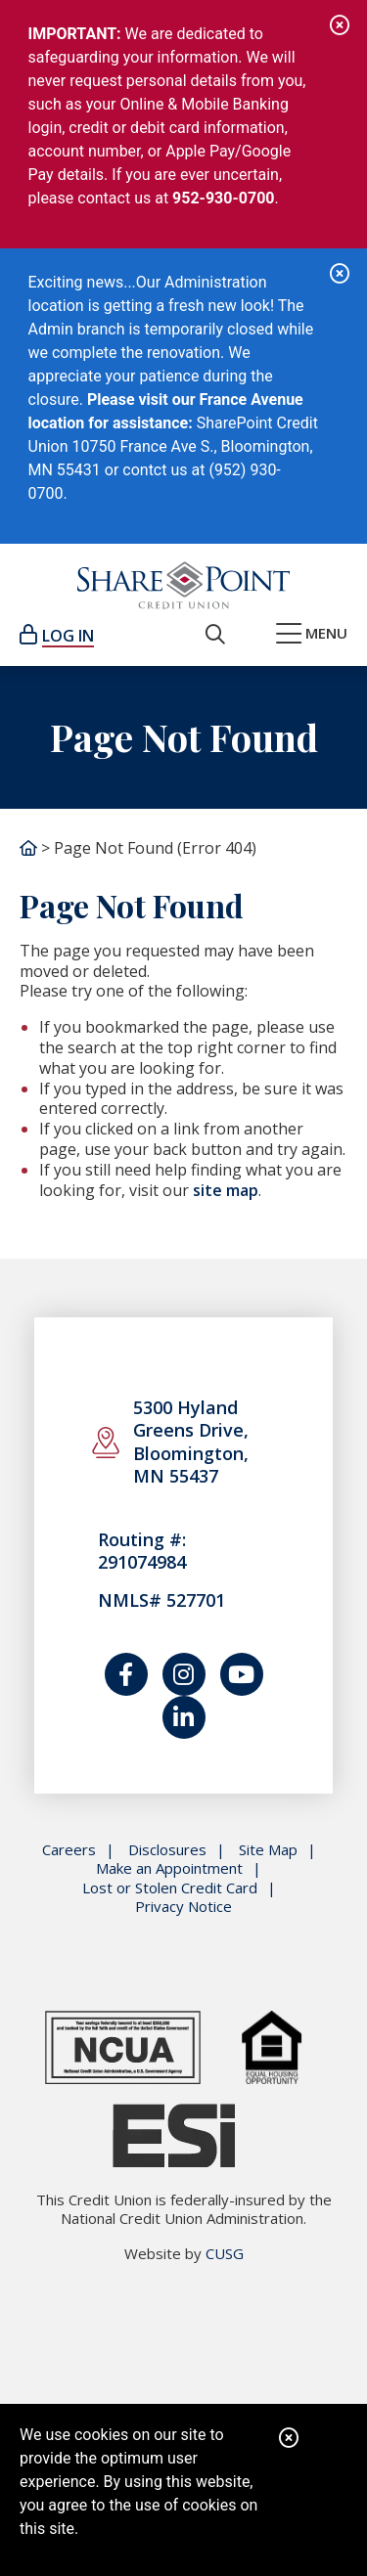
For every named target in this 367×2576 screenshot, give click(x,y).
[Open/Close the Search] (215, 634)
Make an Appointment (169, 1868)
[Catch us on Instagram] (184, 1674)
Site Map (268, 1850)
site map (225, 1190)
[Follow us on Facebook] (126, 1674)
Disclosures (167, 1850)
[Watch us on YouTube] (241, 1674)
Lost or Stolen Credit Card (169, 1888)
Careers (69, 1850)
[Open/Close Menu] (311, 634)
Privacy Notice (183, 1906)
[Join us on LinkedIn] (184, 1717)
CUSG (225, 2253)
